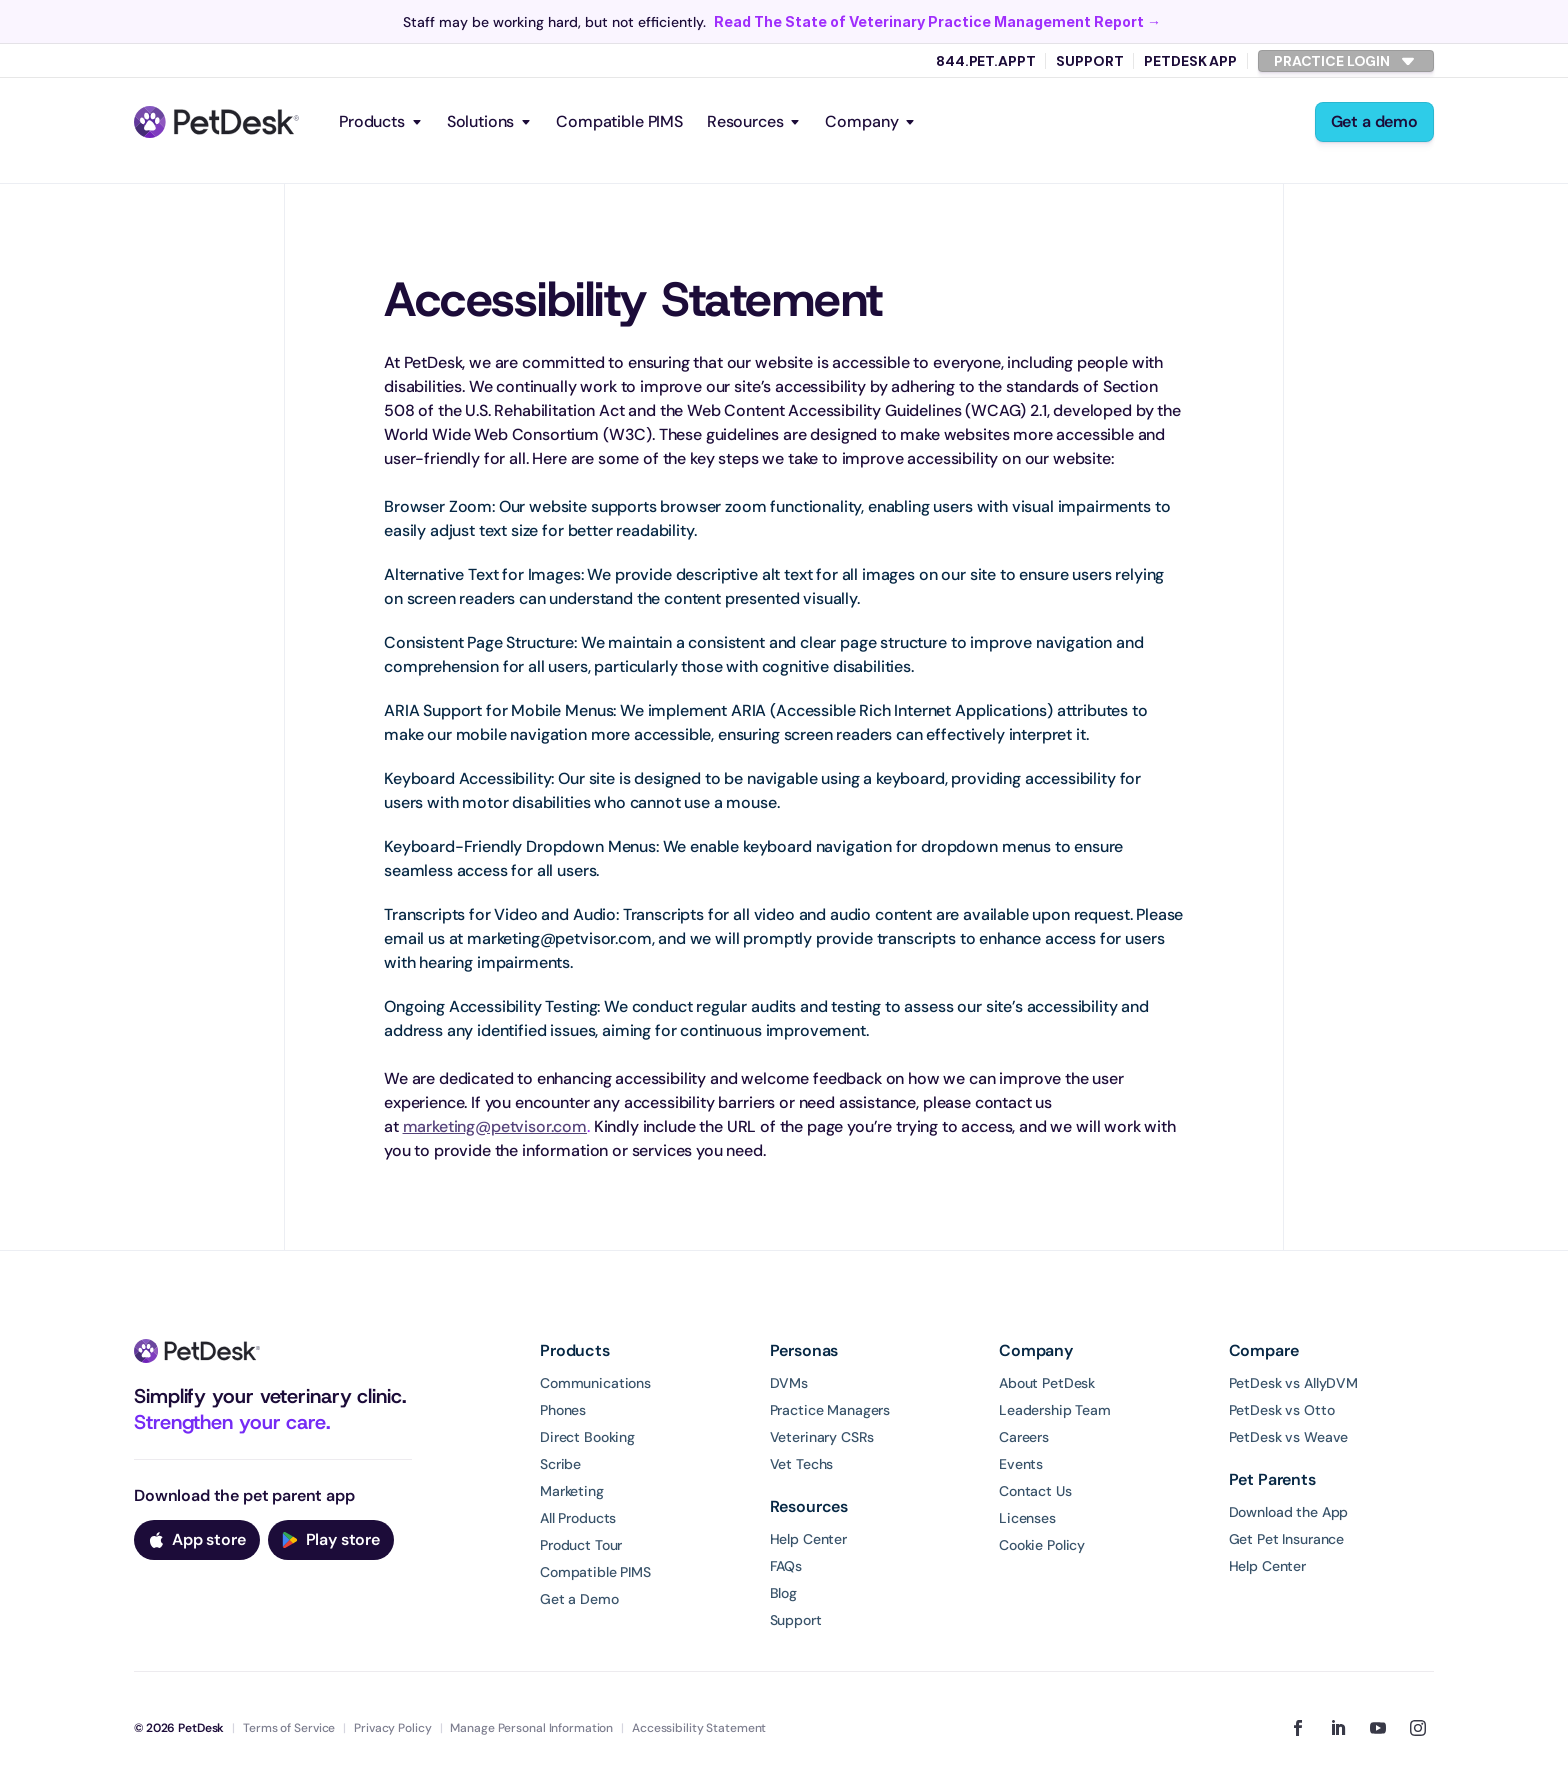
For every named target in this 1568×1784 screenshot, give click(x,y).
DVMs (789, 1383)
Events (1021, 1464)
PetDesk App (1190, 61)
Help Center (808, 1539)
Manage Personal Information (531, 1728)
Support (1089, 61)
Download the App (1289, 1512)
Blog (783, 1593)
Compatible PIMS (619, 121)
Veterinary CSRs (822, 1437)
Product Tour (581, 1545)
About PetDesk (1047, 1383)
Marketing (572, 1491)
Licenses (1027, 1518)
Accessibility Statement (699, 1728)
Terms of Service (289, 1728)
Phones (563, 1410)
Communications (595, 1383)
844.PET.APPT (985, 61)
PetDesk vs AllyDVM (1293, 1383)
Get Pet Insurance (1287, 1539)
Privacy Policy (392, 1728)
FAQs (786, 1566)
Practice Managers (830, 1410)
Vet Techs (802, 1464)
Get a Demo (579, 1599)
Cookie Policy (1042, 1545)
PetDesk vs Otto (1282, 1410)
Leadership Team (1055, 1410)
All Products (578, 1518)
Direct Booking (587, 1437)
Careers (1024, 1437)
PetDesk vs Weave (1289, 1437)
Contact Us (1035, 1491)
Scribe (560, 1464)
